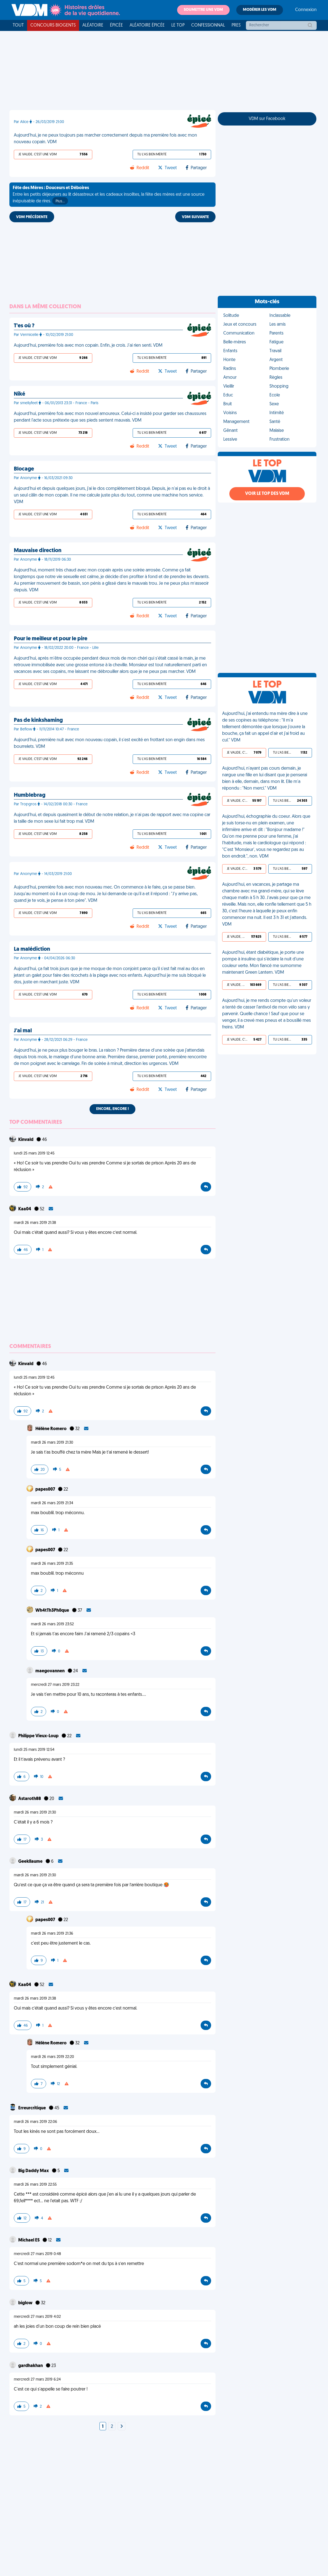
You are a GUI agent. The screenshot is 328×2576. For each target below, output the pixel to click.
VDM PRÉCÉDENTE (32, 217)
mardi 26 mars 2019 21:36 (52, 1934)
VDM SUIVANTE (195, 217)
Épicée (116, 25)
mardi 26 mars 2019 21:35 (52, 1564)
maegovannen (50, 1671)
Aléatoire (92, 25)
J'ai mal (23, 1031)
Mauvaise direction (37, 550)
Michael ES (29, 2240)
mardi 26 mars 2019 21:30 (52, 1443)
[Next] (121, 2426)
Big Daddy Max (34, 2171)
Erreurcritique (32, 2108)
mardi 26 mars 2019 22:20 (52, 2057)
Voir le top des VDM (267, 494)
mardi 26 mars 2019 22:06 (35, 2122)
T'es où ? (24, 326)
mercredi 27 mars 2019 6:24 (37, 2380)
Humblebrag (29, 795)
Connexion (306, 10)
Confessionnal (208, 25)
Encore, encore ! (112, 1109)
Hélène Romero (51, 1429)
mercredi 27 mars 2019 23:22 (55, 1685)
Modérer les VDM (259, 10)
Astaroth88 (30, 1799)
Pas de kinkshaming (38, 720)
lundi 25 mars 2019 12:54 (34, 1750)
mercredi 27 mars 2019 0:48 (37, 2254)
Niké (19, 394)
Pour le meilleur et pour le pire (50, 639)
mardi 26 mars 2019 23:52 (52, 1624)
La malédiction (32, 949)
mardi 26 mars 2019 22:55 (35, 2185)
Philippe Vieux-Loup (38, 1736)
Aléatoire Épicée (147, 25)
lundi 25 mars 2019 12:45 (34, 1153)
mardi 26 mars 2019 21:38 (35, 1223)
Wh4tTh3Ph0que (52, 1610)
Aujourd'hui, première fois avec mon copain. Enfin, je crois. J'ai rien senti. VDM (88, 345)
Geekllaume (30, 1861)
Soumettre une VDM (203, 10)
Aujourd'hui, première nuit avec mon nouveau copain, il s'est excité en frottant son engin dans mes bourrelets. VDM (109, 743)
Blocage (24, 469)
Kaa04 (25, 1209)
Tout (18, 25)
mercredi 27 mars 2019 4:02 (37, 2317)
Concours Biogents (53, 25)
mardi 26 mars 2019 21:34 (52, 1503)
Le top (178, 25)
